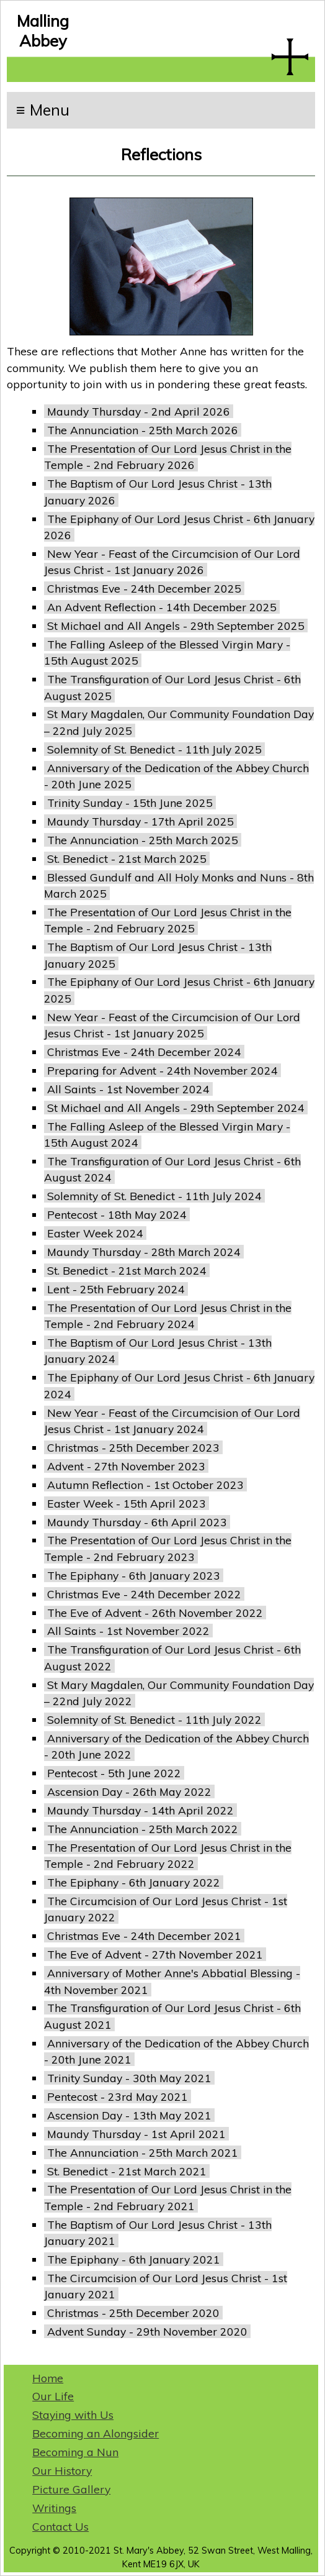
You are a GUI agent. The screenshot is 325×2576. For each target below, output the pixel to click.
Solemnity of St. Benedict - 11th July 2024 (154, 1196)
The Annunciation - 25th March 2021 (142, 2152)
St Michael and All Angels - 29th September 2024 (176, 1107)
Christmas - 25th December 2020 (133, 2312)
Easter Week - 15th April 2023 (126, 1503)
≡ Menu (42, 109)
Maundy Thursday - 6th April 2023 (137, 1522)
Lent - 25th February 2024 (116, 1289)
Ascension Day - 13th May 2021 (129, 2115)
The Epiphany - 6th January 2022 (133, 1882)
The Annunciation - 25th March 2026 (142, 430)
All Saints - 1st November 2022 (128, 1630)
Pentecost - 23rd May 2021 (117, 2096)
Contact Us (60, 2526)
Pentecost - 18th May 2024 (117, 1214)
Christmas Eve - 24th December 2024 (144, 1051)
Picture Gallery (71, 2489)
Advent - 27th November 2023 (126, 1466)
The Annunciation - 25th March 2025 (142, 840)
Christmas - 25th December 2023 (133, 1447)
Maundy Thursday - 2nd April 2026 (138, 411)
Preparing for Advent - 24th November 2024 (162, 1070)
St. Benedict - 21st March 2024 (127, 1270)
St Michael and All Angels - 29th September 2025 (176, 625)
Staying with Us (73, 2414)
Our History (62, 2470)
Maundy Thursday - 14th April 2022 (140, 1810)
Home (47, 2378)
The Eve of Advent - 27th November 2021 (155, 1954)
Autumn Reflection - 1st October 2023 (145, 1484)
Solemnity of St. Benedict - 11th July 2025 (154, 749)
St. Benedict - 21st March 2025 (127, 858)
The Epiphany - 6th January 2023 (133, 1575)
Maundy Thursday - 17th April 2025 (140, 821)
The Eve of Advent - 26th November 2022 (155, 1612)
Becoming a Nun (75, 2452)
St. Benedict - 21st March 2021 (127, 2171)
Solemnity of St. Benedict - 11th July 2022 (154, 1719)
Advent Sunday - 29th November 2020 (147, 2331)
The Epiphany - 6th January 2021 (133, 2259)
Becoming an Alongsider (95, 2433)
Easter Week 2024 (95, 1233)
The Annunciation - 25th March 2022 (142, 1829)
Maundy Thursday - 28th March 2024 (144, 1251)
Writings (54, 2508)
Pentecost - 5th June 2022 (114, 1773)
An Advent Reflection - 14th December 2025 (162, 607)
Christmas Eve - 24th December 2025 (144, 588)
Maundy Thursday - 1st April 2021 (136, 2134)
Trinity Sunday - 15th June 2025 (130, 802)
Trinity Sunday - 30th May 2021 (129, 2078)
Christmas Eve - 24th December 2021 (144, 1935)
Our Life (53, 2396)
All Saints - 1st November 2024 (128, 1089)
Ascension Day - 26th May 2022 (129, 1791)
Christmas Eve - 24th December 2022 (144, 1594)
